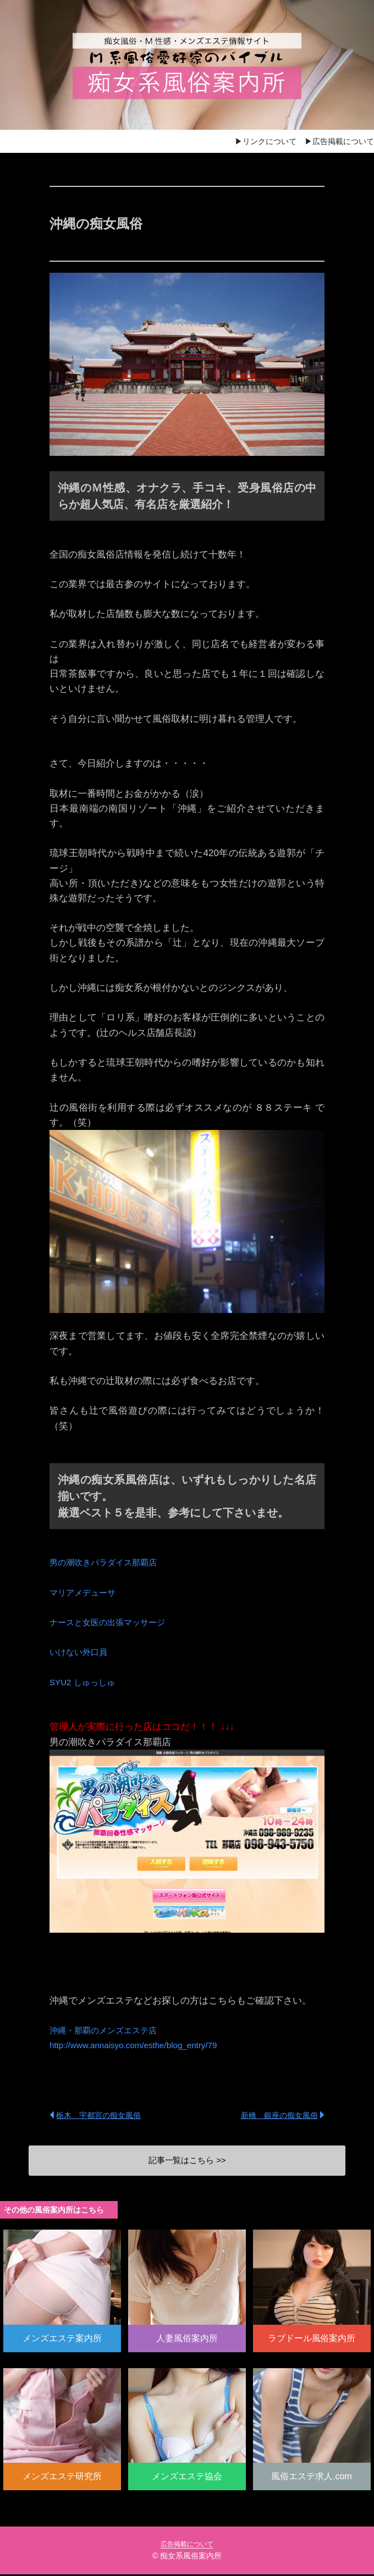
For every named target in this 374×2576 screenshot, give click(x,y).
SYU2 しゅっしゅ (86, 1682)
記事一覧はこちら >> (187, 2162)
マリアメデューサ (87, 1592)
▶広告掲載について (339, 141)
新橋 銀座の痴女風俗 (274, 2115)
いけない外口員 (82, 1652)
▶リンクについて (265, 141)
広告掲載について (187, 2545)
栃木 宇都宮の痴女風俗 (104, 2115)
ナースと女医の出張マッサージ (115, 1622)
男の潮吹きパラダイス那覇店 (110, 1562)
